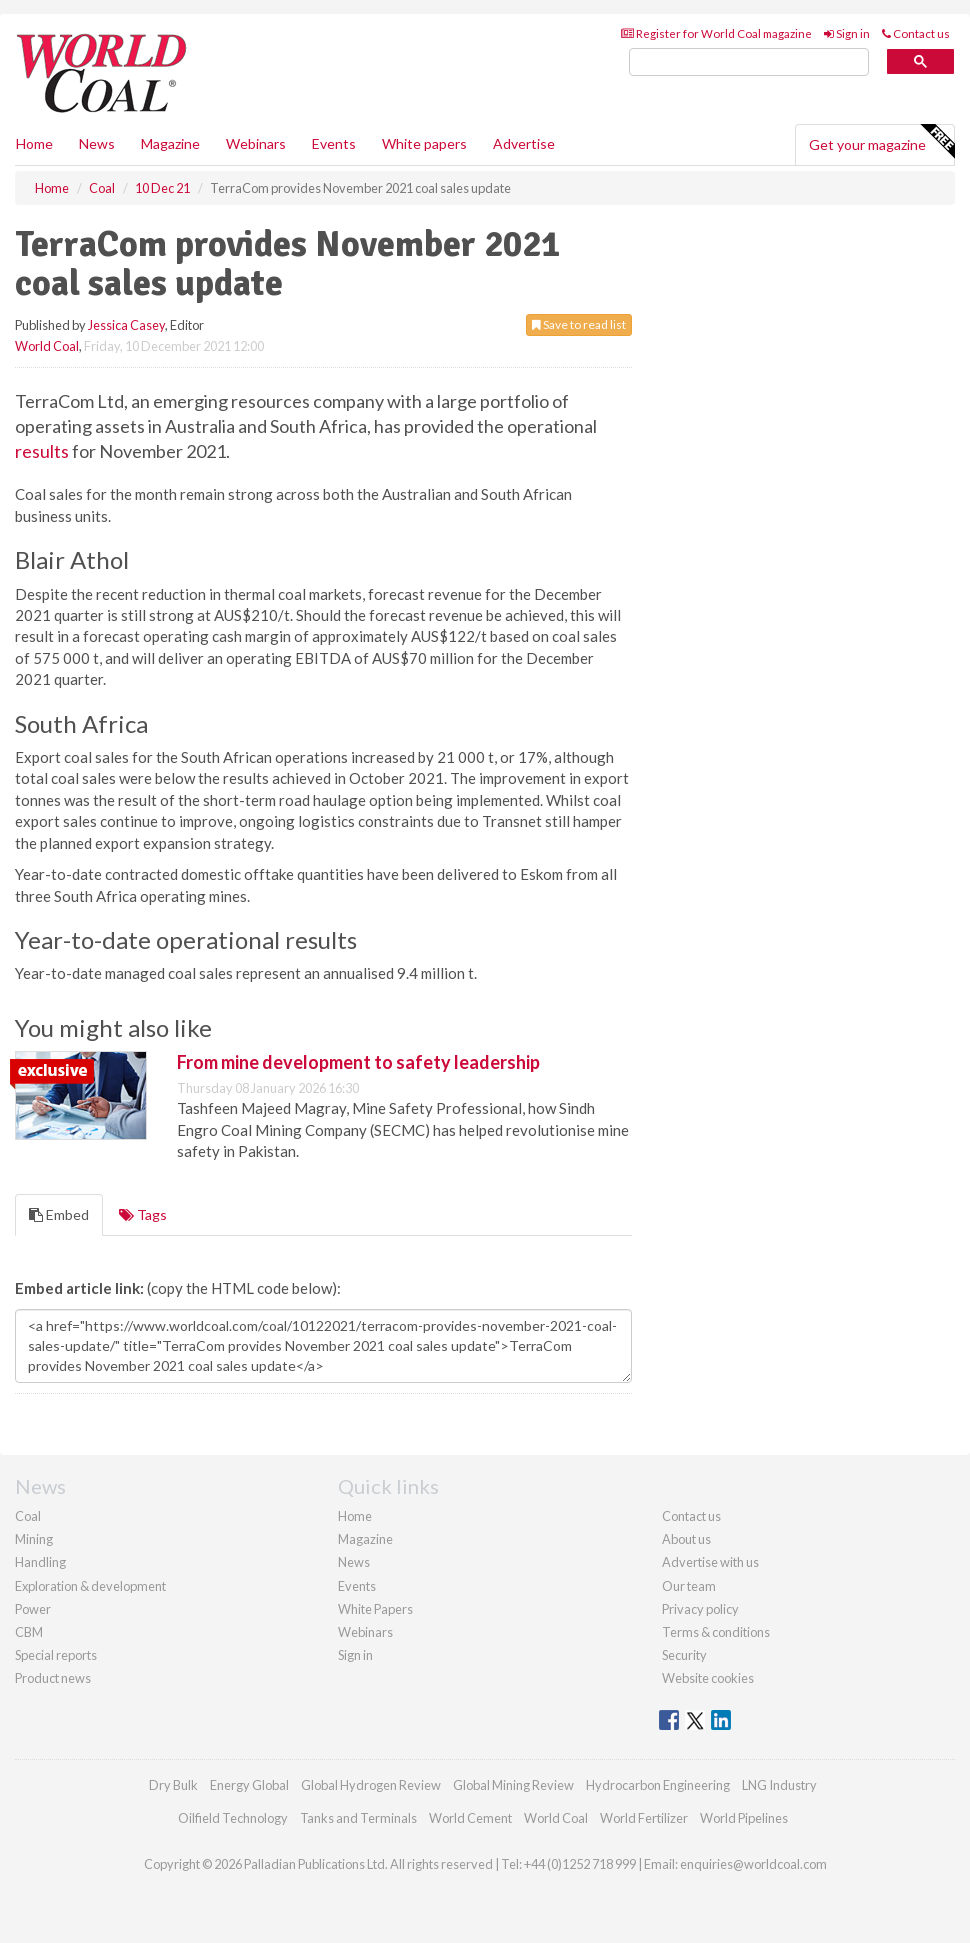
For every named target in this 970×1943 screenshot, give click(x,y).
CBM (29, 1632)
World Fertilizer (644, 1818)
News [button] (97, 143)
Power (33, 1609)
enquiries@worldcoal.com (753, 1864)
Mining (34, 1539)
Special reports (56, 1655)
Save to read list (579, 324)
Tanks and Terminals (358, 1818)
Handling (40, 1562)
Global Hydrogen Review (371, 1785)
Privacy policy (700, 1609)
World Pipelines (744, 1818)
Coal (28, 1516)
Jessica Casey (126, 325)
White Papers (375, 1609)
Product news (53, 1678)
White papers (424, 143)
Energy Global (249, 1785)
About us (686, 1539)
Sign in (847, 33)
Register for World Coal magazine (716, 33)
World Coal (47, 346)
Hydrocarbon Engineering (658, 1785)
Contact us (916, 33)
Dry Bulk (173, 1785)
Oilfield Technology (233, 1818)
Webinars (256, 143)
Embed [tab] (59, 1214)
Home (34, 143)
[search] (749, 62)
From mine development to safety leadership (358, 1062)
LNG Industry (779, 1785)
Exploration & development (90, 1586)
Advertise (524, 143)
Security (684, 1655)
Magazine (170, 143)
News (354, 1562)
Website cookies (708, 1678)
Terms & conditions (716, 1632)
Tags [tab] (143, 1214)
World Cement (470, 1818)
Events (334, 143)
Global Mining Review (513, 1785)
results (42, 451)
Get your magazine (881, 142)
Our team (689, 1586)
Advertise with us (710, 1562)
